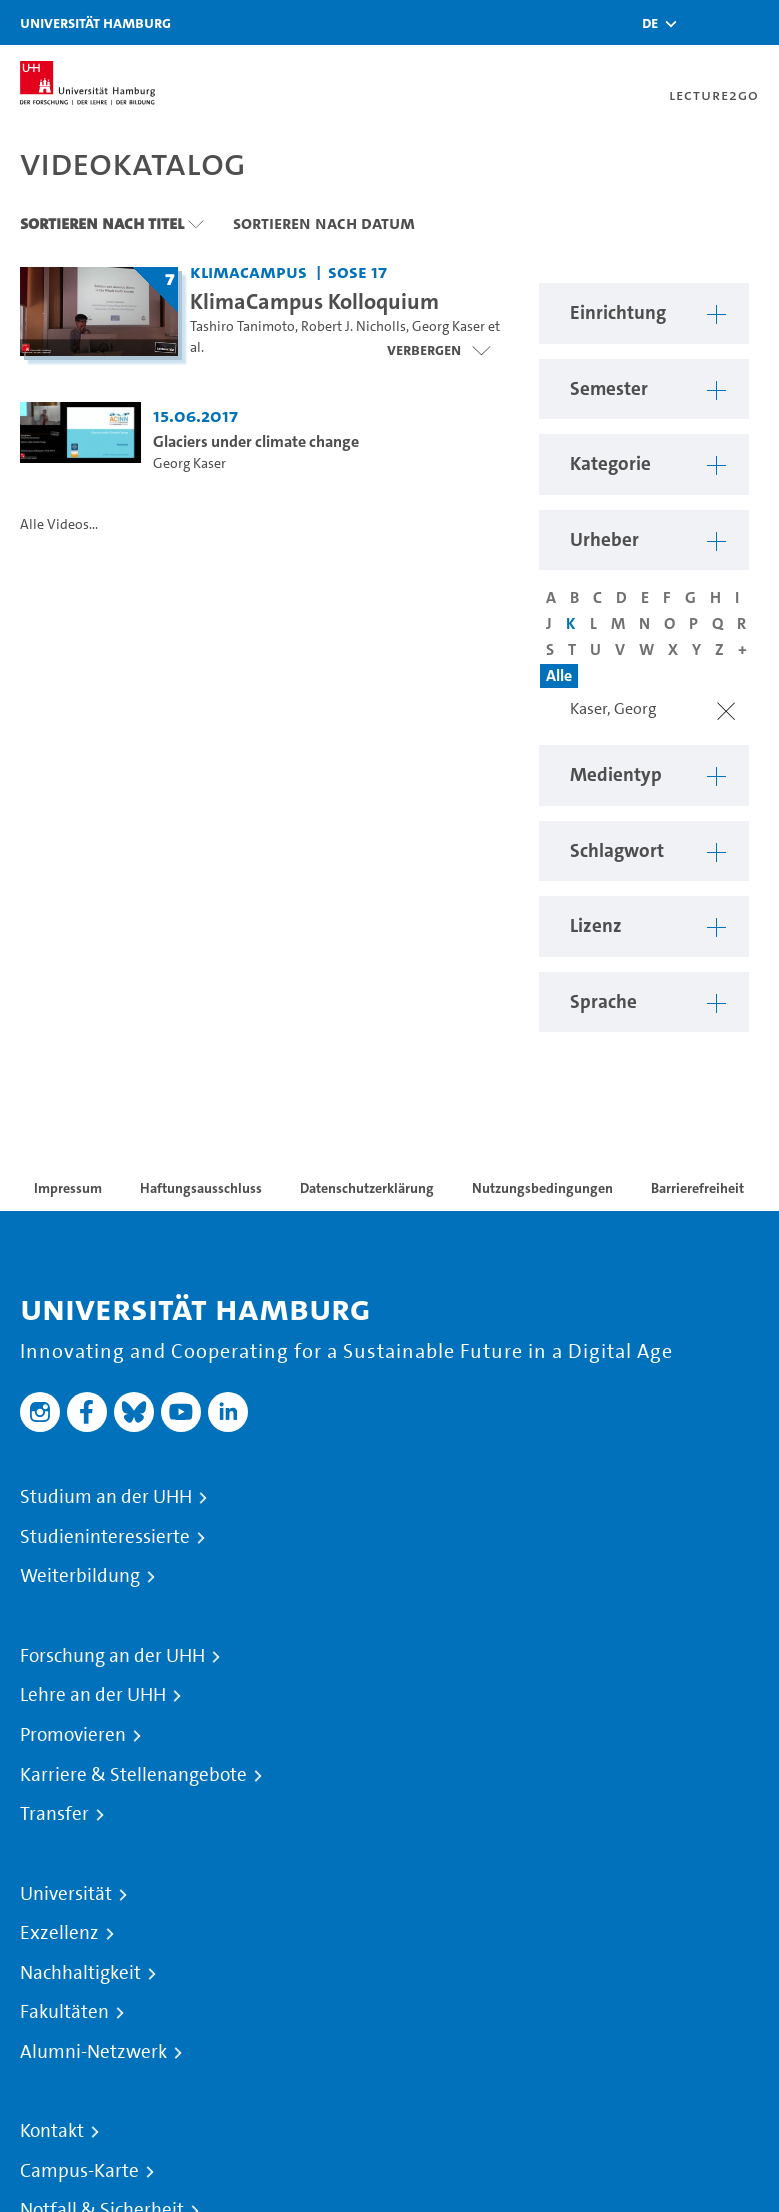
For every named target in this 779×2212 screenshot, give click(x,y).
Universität (66, 1894)
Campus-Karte (79, 2171)
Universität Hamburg (95, 22)
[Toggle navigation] (754, 22)
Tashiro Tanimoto (242, 326)
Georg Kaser (448, 326)
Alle (559, 675)
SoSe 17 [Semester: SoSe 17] (357, 271)
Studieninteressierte (105, 1537)
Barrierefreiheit (697, 1188)
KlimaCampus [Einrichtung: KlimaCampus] (248, 271)
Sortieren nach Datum (324, 223)
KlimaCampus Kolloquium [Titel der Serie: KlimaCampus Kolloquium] (314, 301)
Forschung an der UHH (112, 1656)
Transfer (54, 1814)
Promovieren (73, 1735)
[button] (650, 23)
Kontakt (52, 2131)
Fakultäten (64, 2012)
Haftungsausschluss (201, 1188)
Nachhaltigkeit (80, 1973)
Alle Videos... (59, 524)
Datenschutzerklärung (367, 1188)
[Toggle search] (704, 22)
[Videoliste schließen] (438, 350)
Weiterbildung (80, 1576)
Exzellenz (59, 1933)
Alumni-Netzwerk (93, 2052)
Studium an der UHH (106, 1497)
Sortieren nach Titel (102, 223)
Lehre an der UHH (93, 1695)
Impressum (68, 1188)
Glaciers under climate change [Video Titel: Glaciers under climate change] (256, 441)
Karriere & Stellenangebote (133, 1775)
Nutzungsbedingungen (542, 1188)
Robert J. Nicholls (353, 326)
